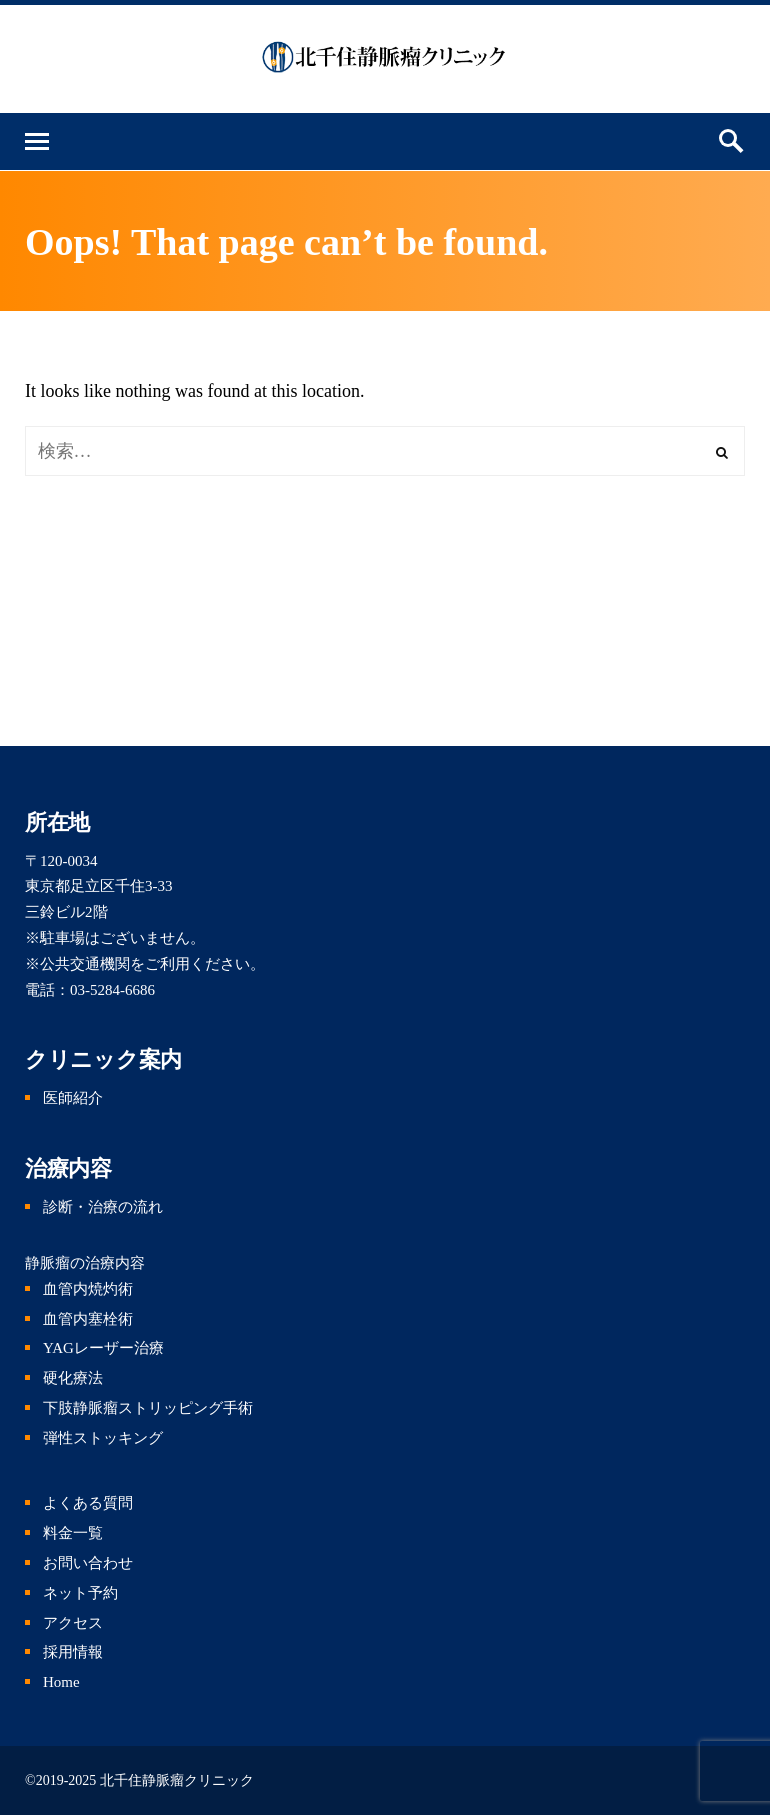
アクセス (73, 1623)
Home (61, 1682)
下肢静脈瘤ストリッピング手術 (148, 1408)
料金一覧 (73, 1533)
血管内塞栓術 (88, 1319)
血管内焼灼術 (88, 1289)
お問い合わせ (88, 1563)
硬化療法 (73, 1378)
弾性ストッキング (103, 1438)
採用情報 (73, 1652)
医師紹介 (73, 1098)
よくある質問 (88, 1503)
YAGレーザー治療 (103, 1348)
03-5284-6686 (112, 990)
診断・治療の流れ (103, 1207)
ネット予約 (80, 1593)
